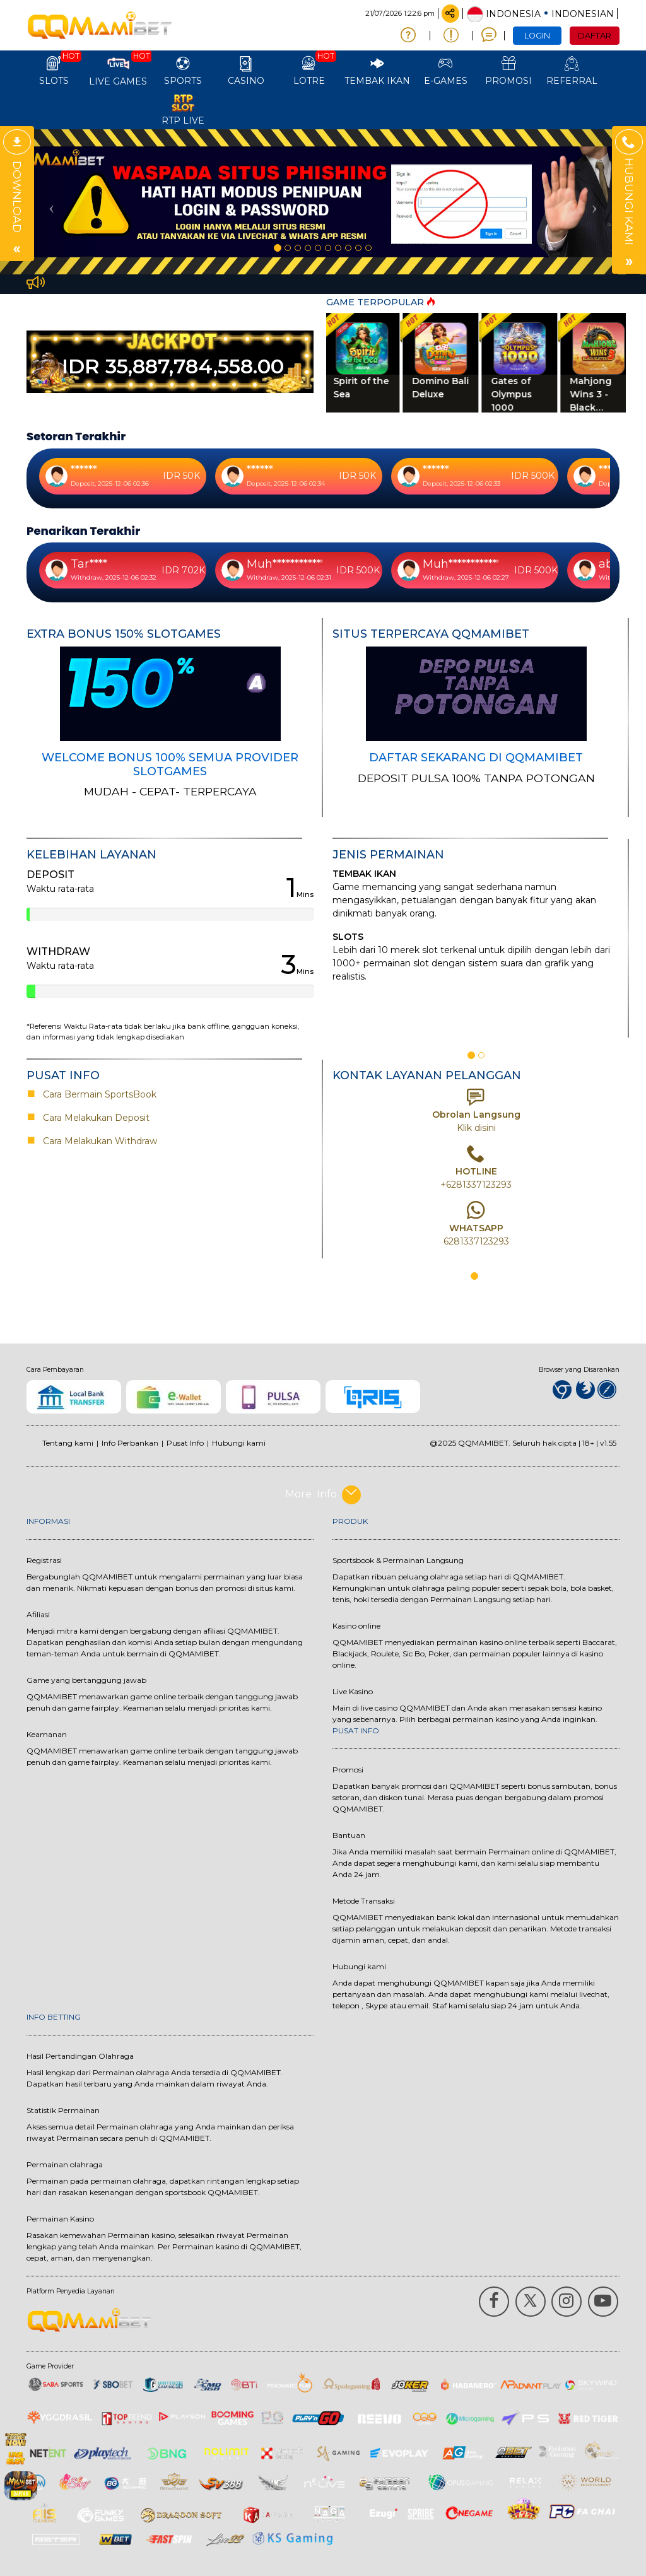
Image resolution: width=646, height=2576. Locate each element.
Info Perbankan (130, 1443)
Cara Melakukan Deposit (95, 1117)
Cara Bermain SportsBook (94, 1094)
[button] (48, 201)
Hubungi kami (239, 1443)
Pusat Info (185, 1443)
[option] (323, 201)
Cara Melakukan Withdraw (97, 1141)
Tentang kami (67, 1443)
